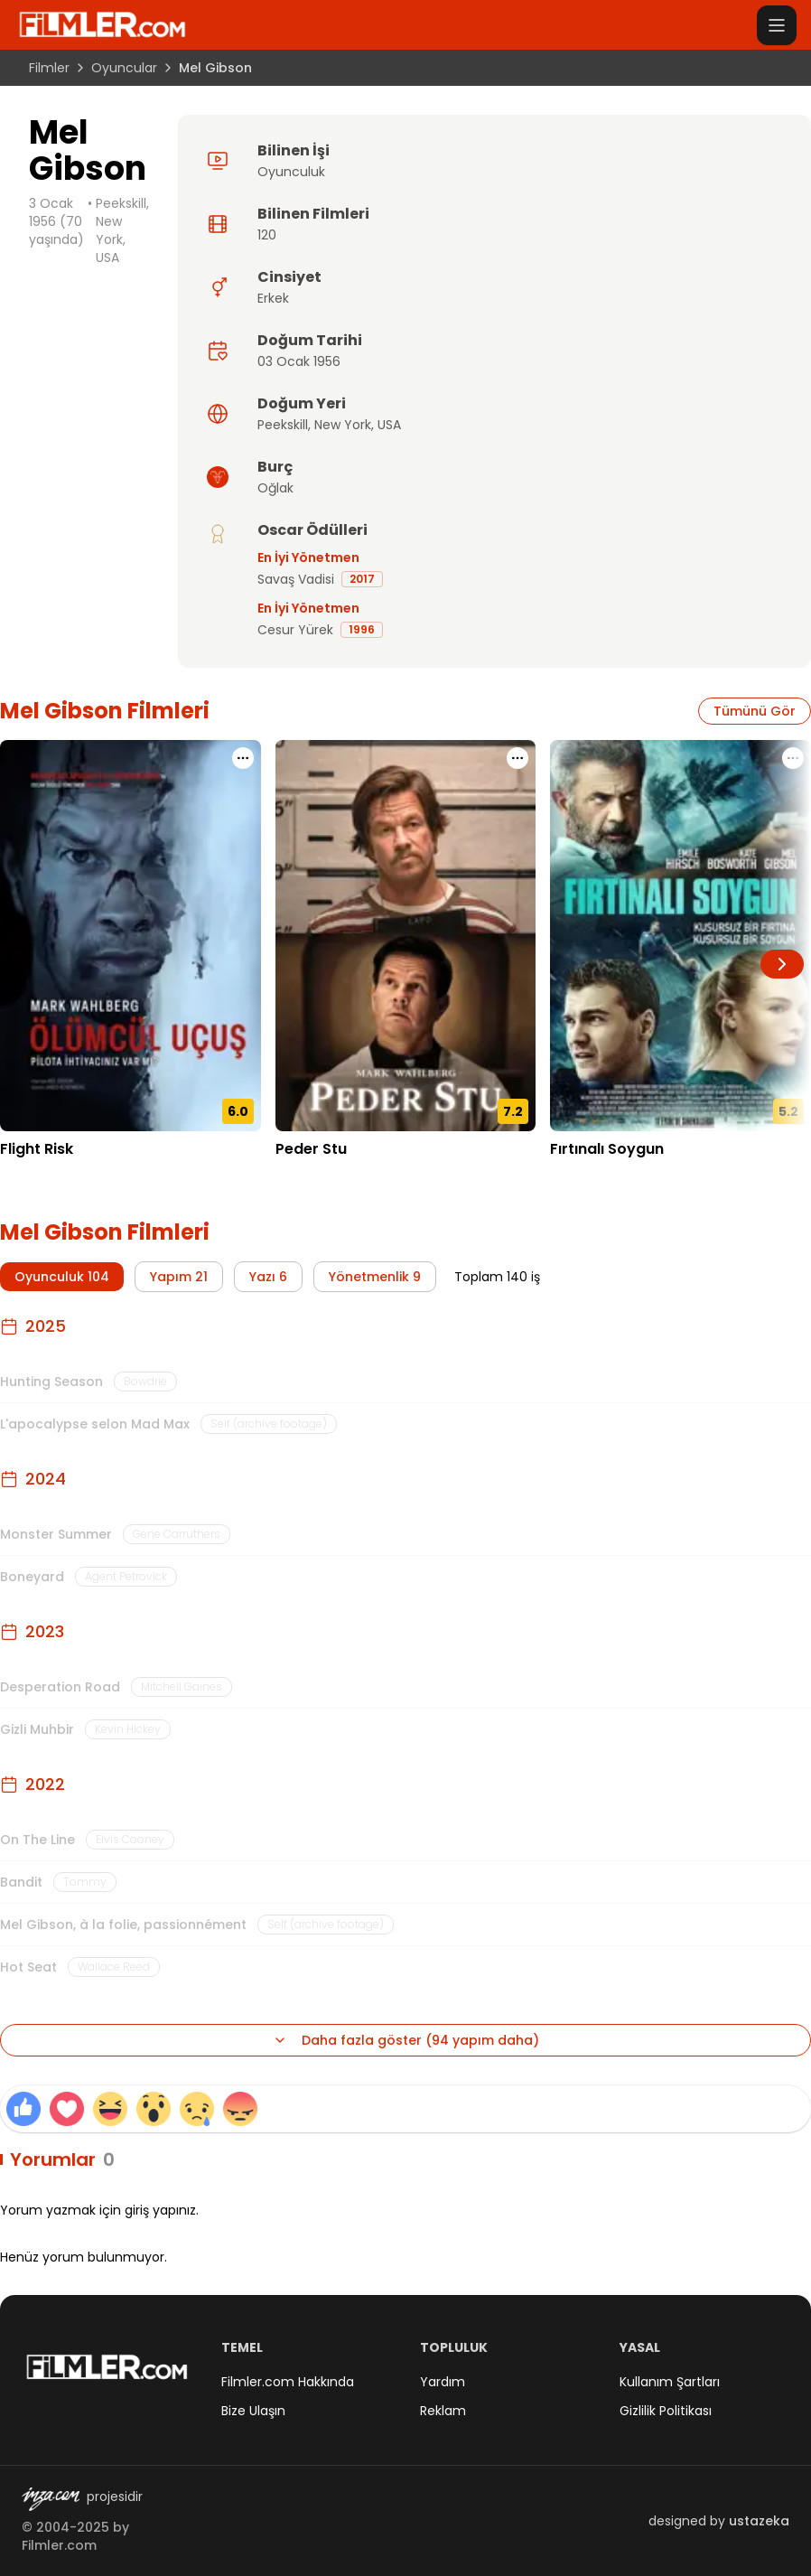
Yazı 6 (268, 1277)
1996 (362, 629)
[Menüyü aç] (777, 25)
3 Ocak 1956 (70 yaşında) (56, 221)
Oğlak (275, 488)
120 (266, 235)
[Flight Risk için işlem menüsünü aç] (243, 758)
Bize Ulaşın (253, 2411)
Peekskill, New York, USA (122, 230)
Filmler (49, 68)
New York (342, 425)
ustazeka (759, 2521)
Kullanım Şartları (670, 2382)
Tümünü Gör (754, 711)
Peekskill (282, 425)
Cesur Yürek (295, 630)
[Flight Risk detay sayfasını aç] (130, 935)
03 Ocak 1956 (298, 361)
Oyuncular (124, 68)
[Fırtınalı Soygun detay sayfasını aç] (680, 935)
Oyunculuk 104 (61, 1277)
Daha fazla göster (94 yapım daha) (406, 2040)
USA (389, 425)
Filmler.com (59, 2545)
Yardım (442, 2382)
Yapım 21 (179, 1277)
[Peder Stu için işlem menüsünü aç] (517, 758)
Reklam (443, 2411)
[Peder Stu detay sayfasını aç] (405, 935)
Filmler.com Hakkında (287, 2382)
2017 (362, 578)
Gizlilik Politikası (666, 2411)
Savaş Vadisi (295, 579)
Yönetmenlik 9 (375, 1277)
